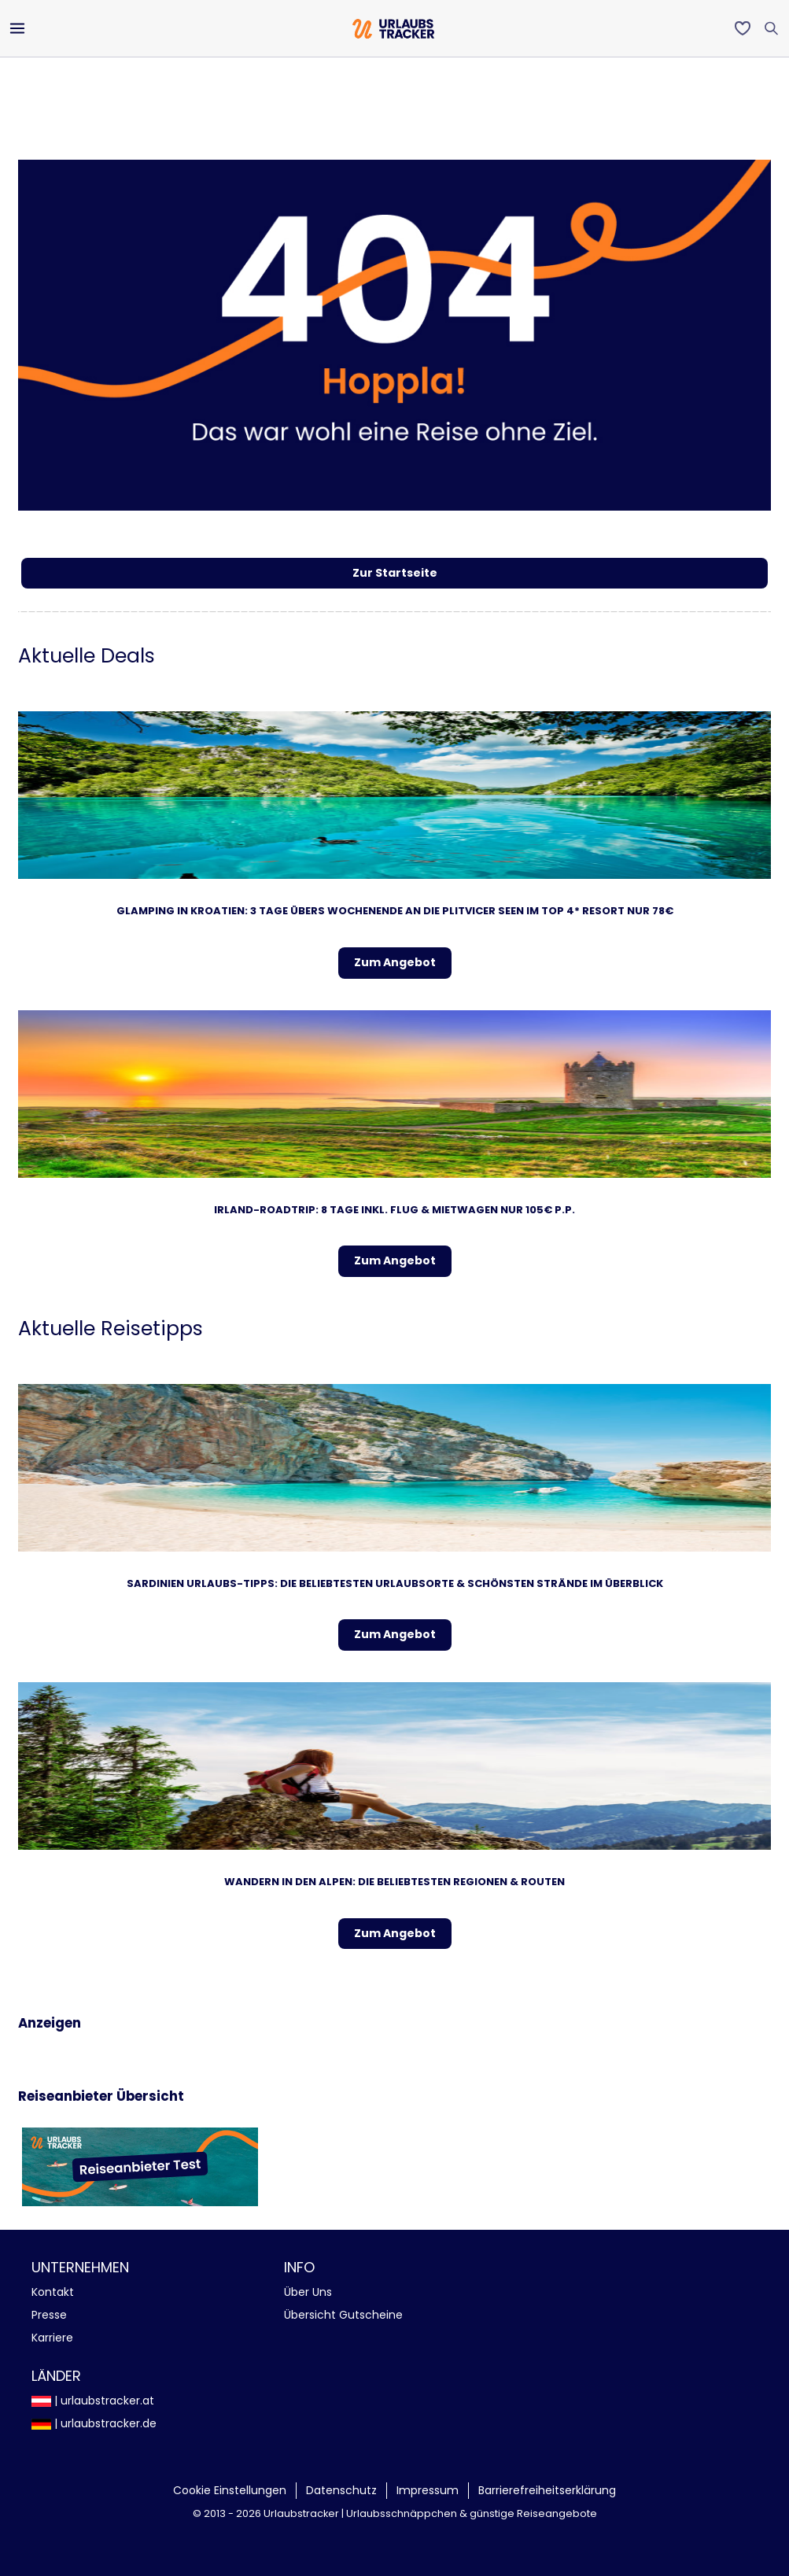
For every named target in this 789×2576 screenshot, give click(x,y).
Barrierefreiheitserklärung (547, 2490)
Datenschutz (341, 2490)
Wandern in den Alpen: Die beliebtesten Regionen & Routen (394, 1881)
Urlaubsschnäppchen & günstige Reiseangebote (471, 2513)
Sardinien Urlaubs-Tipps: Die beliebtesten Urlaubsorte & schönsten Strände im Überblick (395, 1583)
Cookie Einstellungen (229, 2490)
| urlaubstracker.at (92, 2400)
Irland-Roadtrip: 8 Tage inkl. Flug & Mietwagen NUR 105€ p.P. (394, 1209)
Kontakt (52, 2292)
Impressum (427, 2490)
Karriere (52, 2337)
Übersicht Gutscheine (343, 2315)
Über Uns (308, 2292)
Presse (49, 2315)
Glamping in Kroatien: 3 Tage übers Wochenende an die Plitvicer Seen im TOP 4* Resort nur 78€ (394, 910)
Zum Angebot (395, 962)
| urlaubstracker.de (94, 2423)
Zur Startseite (394, 573)
